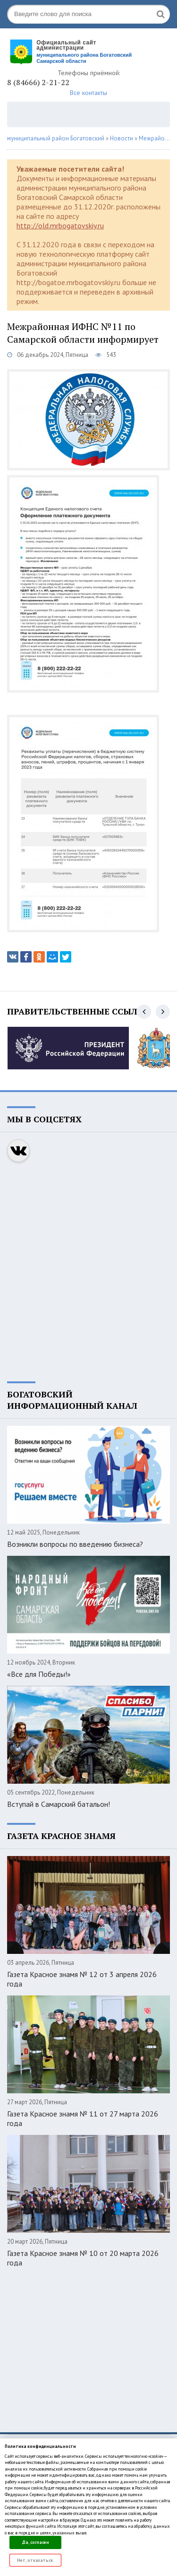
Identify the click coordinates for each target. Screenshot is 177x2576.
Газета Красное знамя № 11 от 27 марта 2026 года (82, 2118)
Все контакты (88, 92)
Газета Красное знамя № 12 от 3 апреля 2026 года (82, 1978)
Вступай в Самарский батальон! (58, 1804)
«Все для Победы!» (39, 1674)
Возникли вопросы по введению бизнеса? (75, 1544)
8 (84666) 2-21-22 (38, 82)
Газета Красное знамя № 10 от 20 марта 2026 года (83, 2257)
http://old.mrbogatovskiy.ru (60, 225)
